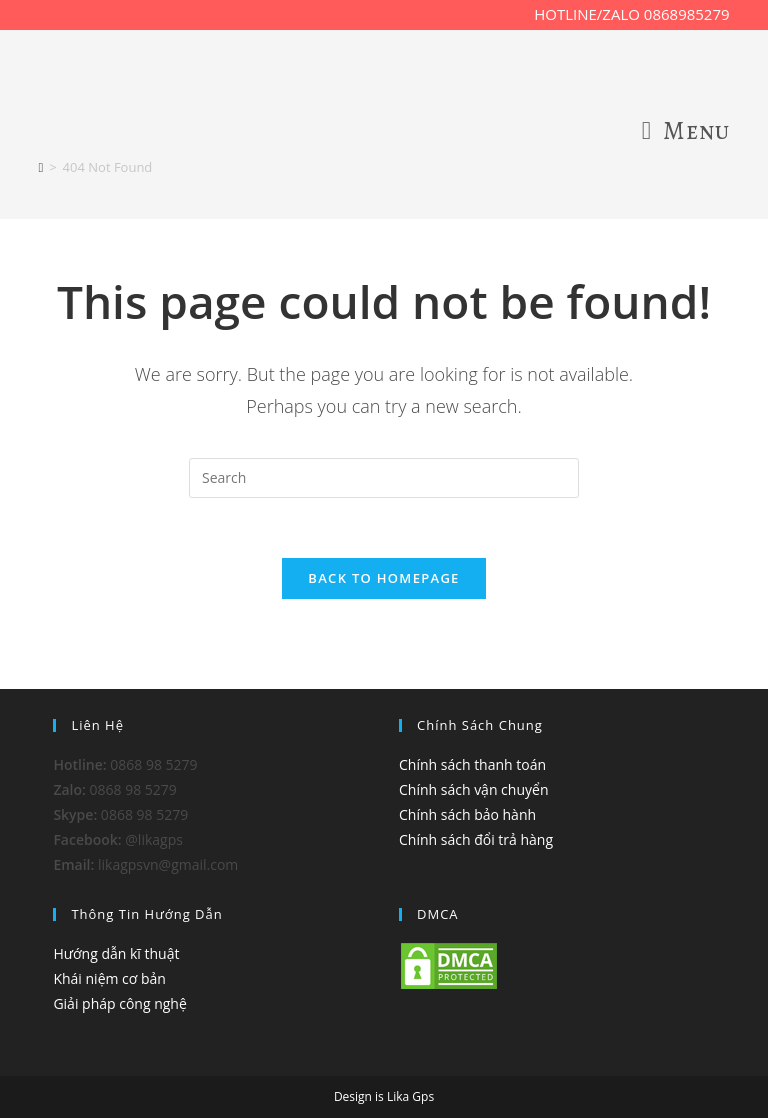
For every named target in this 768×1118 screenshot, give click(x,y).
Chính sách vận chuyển (473, 789)
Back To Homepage (383, 578)
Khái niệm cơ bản (109, 978)
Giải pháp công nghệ (119, 1003)
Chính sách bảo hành (467, 814)
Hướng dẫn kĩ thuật (116, 953)
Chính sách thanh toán (472, 764)
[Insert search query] (384, 478)
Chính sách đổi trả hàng (476, 839)
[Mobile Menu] (686, 131)
